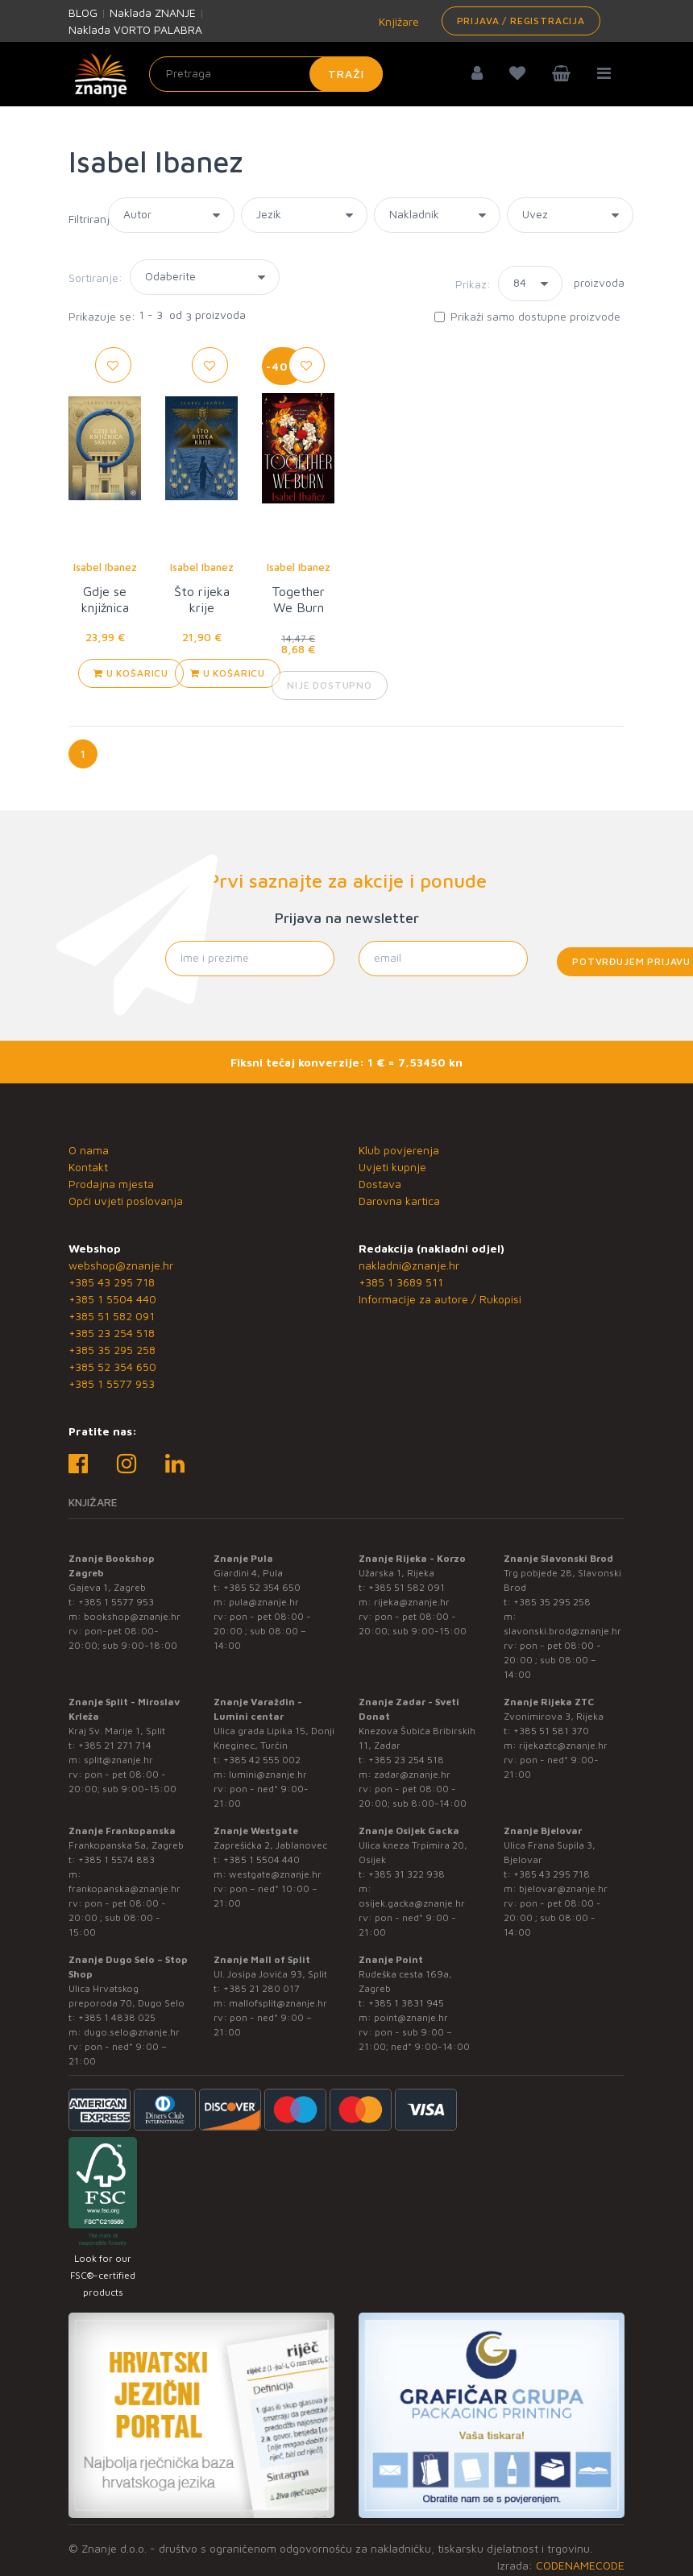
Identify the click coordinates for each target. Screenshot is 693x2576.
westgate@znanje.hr (275, 1874)
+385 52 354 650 (112, 1366)
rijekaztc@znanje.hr (563, 1745)
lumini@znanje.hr (268, 1774)
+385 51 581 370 (551, 1731)
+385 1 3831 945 (406, 2003)
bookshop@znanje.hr (132, 1616)
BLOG (83, 12)
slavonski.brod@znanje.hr (562, 1631)
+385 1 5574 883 (116, 1859)
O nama (88, 1150)
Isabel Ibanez (105, 567)
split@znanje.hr (118, 1760)
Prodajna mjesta (111, 1184)
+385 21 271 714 (114, 1745)
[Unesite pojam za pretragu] (266, 74)
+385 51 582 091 (111, 1316)
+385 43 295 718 (111, 1282)
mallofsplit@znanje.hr (278, 2003)
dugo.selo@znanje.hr (132, 2032)
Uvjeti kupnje (392, 1167)
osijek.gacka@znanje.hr (412, 1903)
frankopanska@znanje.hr (124, 1888)
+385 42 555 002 (262, 1760)
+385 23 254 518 (111, 1333)
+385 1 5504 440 (112, 1299)
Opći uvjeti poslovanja (125, 1200)
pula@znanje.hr (264, 1602)
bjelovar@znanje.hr (563, 1888)
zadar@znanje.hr (412, 1774)
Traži (346, 74)
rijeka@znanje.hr (412, 1602)
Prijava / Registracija (521, 20)
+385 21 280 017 (261, 1988)
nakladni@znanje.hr (409, 1265)
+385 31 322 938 (406, 1874)
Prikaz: (473, 284)
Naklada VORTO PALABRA (135, 29)
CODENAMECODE (580, 2565)
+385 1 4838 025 (117, 2017)
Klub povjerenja (399, 1150)
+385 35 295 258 (112, 1349)
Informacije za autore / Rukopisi (440, 1299)
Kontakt (88, 1167)
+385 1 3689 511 (401, 1282)
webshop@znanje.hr (120, 1265)
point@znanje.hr (411, 2017)
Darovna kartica (399, 1200)
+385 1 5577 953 (111, 1383)
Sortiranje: (95, 277)
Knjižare (397, 21)
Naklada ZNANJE (153, 12)
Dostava (380, 1184)
